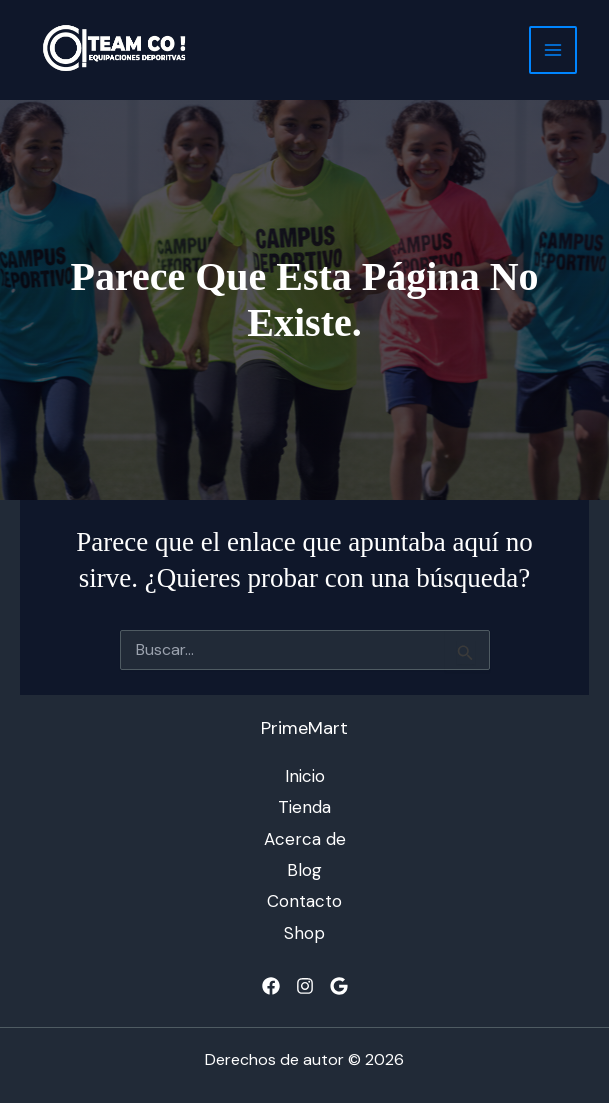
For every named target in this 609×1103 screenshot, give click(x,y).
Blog (304, 870)
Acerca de (305, 839)
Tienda (304, 807)
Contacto (304, 901)
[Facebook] (271, 986)
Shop (304, 933)
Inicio (305, 776)
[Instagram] (305, 986)
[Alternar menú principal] (553, 50)
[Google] (339, 986)
